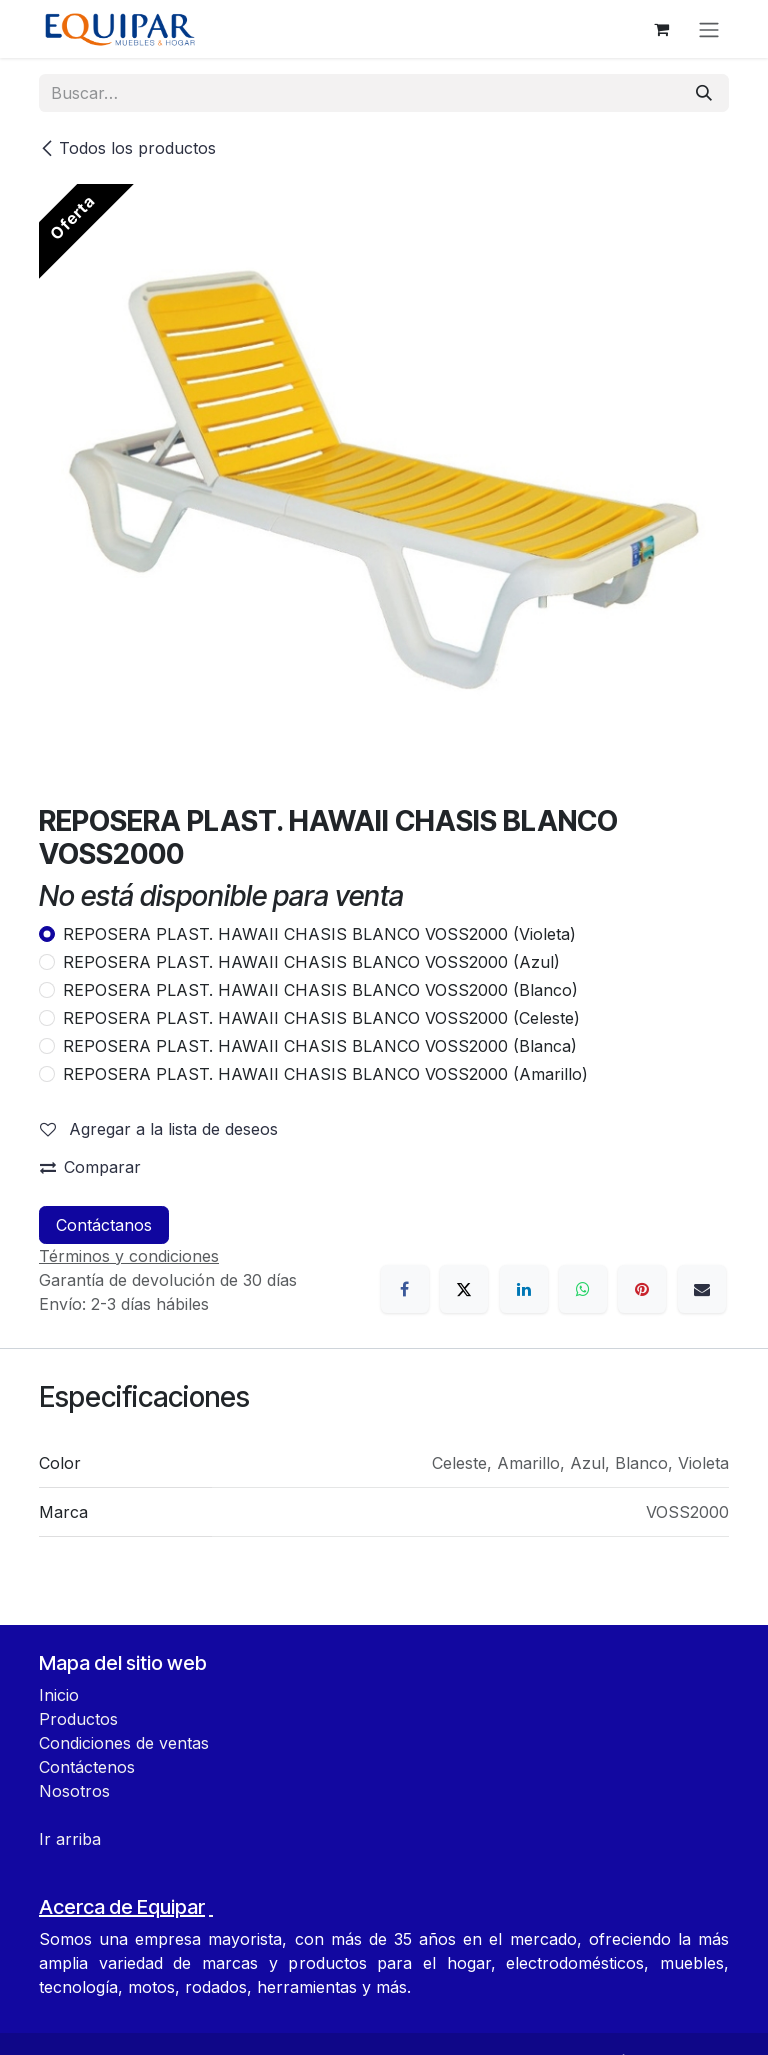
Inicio (59, 1695)
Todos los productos (127, 148)
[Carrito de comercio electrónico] (661, 29)
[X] (464, 1289)
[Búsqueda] (704, 93)
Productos (78, 1719)
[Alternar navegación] (709, 29)
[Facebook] (405, 1289)
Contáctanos (104, 1225)
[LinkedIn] (524, 1289)
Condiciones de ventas (124, 1743)
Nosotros (74, 1791)
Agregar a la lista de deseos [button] (159, 1129)
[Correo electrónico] (702, 1289)
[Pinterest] (642, 1289)
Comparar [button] (90, 1167)
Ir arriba (70, 1839)
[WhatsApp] (583, 1289)
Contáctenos (87, 1767)
